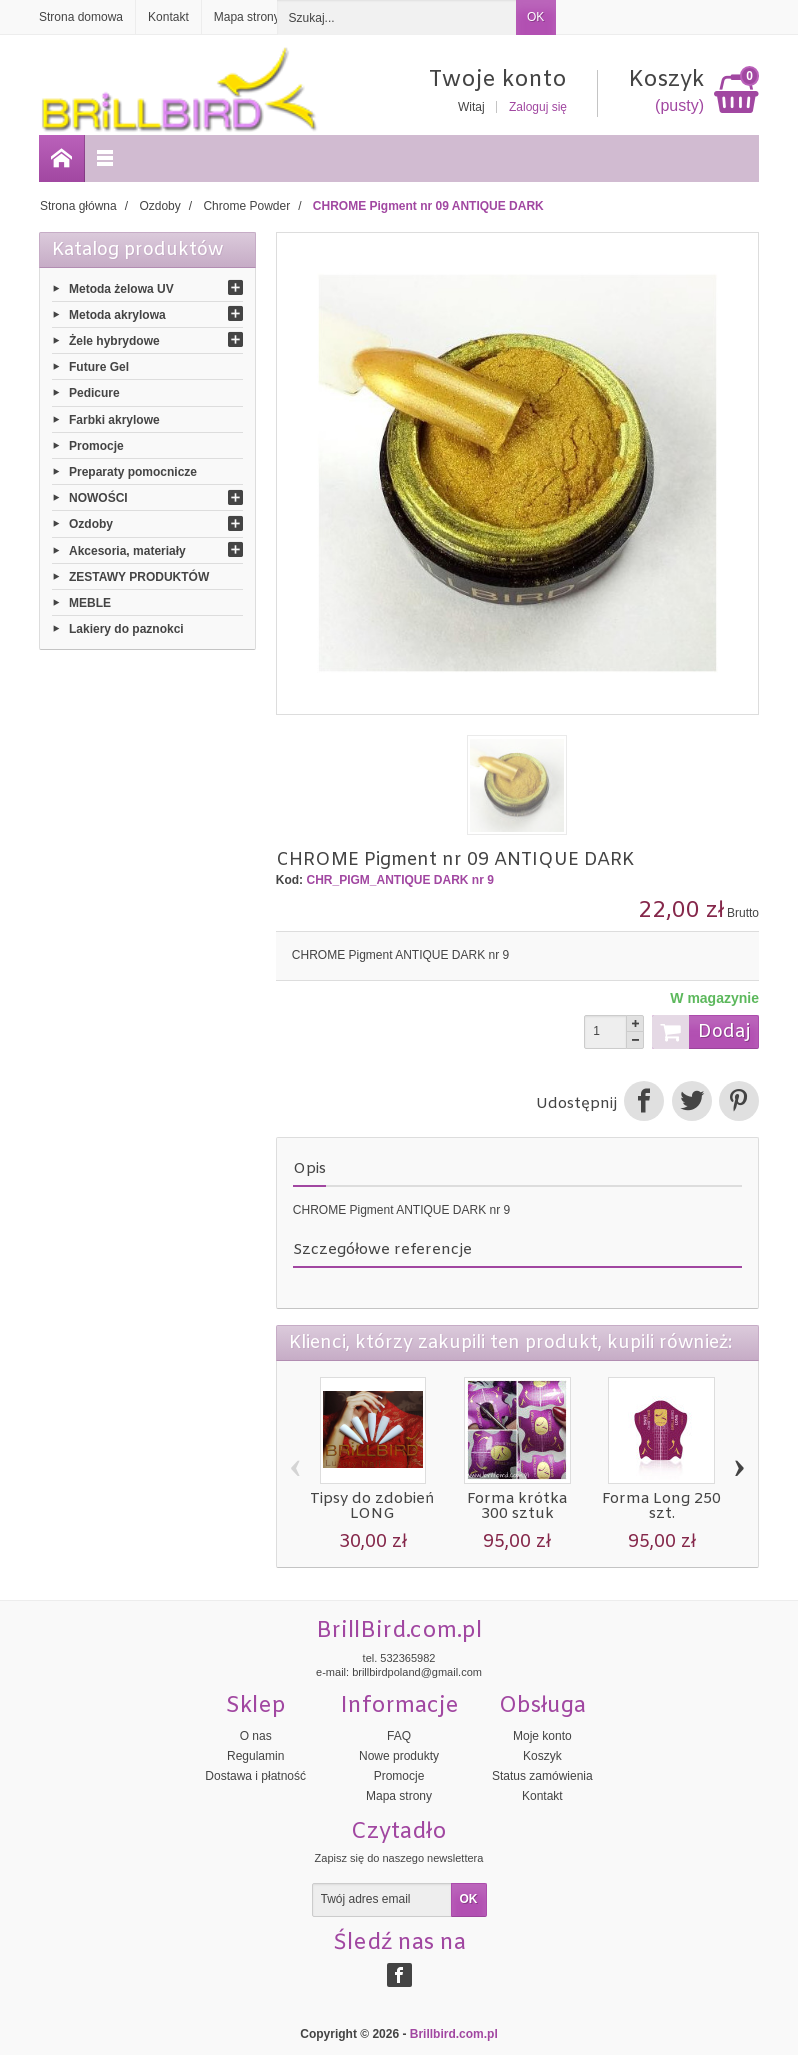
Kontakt (542, 1796)
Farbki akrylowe (114, 419)
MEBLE (90, 603)
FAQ (399, 1736)
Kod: (289, 880)
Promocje (96, 445)
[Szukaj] (397, 17)
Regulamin (255, 1756)
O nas (256, 1736)
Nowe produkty (399, 1756)
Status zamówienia (542, 1776)
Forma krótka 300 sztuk (517, 1506)
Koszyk (542, 1756)
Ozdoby (91, 524)
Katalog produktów (137, 250)
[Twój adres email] (382, 1900)
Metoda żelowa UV (121, 288)
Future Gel (99, 367)
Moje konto (542, 1736)
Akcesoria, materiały (127, 550)
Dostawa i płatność (255, 1776)
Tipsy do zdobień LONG (372, 1506)
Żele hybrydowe (114, 341)
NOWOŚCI (98, 498)
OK (535, 17)
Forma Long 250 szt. (661, 1506)
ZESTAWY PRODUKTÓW (139, 576)
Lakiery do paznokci (126, 629)
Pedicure (94, 393)
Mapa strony (399, 1796)
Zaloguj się (538, 107)
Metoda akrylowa (117, 314)
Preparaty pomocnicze (133, 472)
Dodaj (701, 1032)
